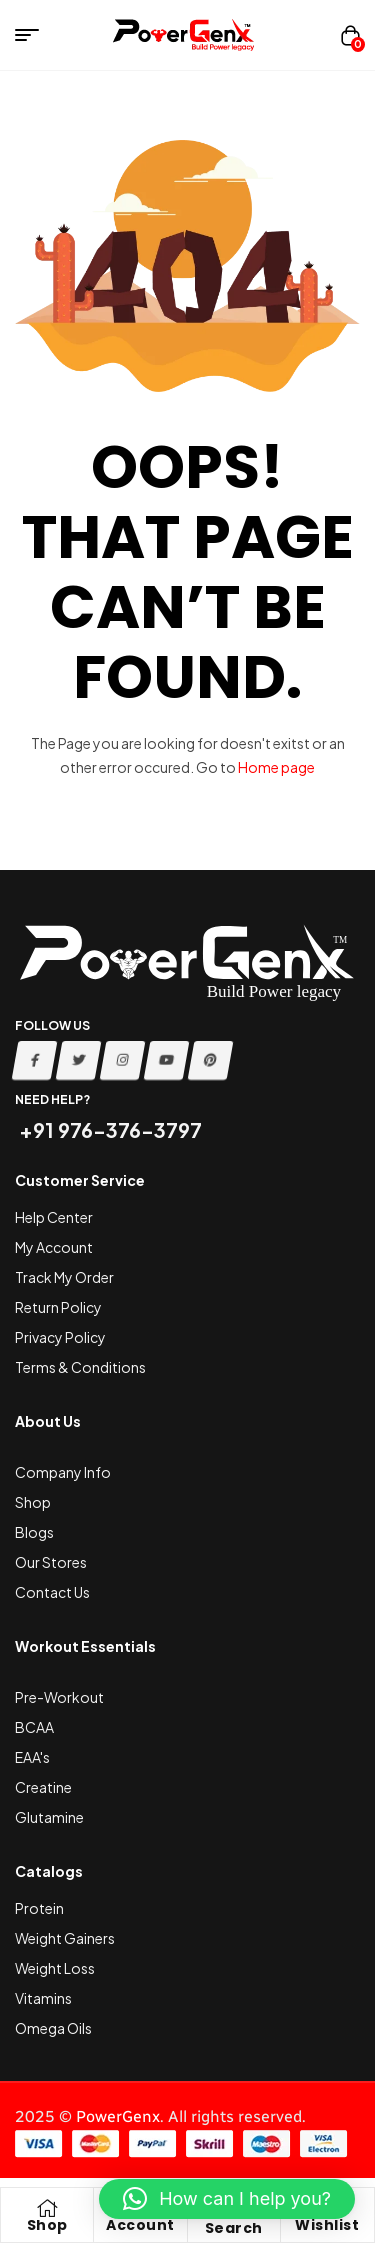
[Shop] (47, 2208)
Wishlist (327, 2225)
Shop (47, 2225)
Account (140, 2225)
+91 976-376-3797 (108, 1129)
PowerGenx (118, 2116)
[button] (227, 2199)
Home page (276, 767)
